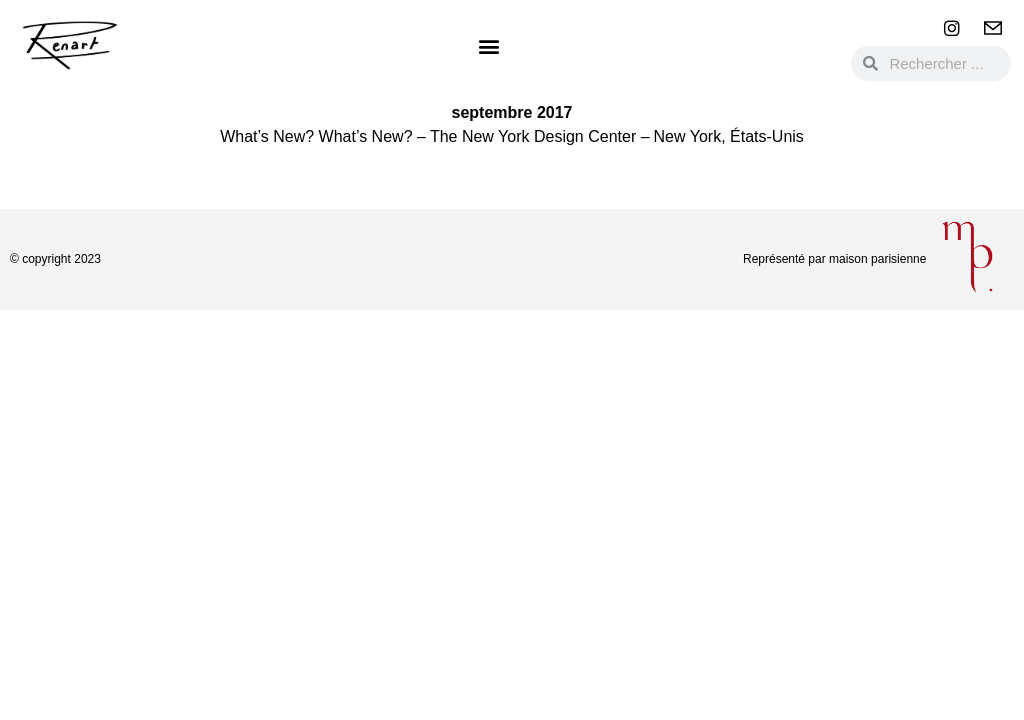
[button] (488, 45)
